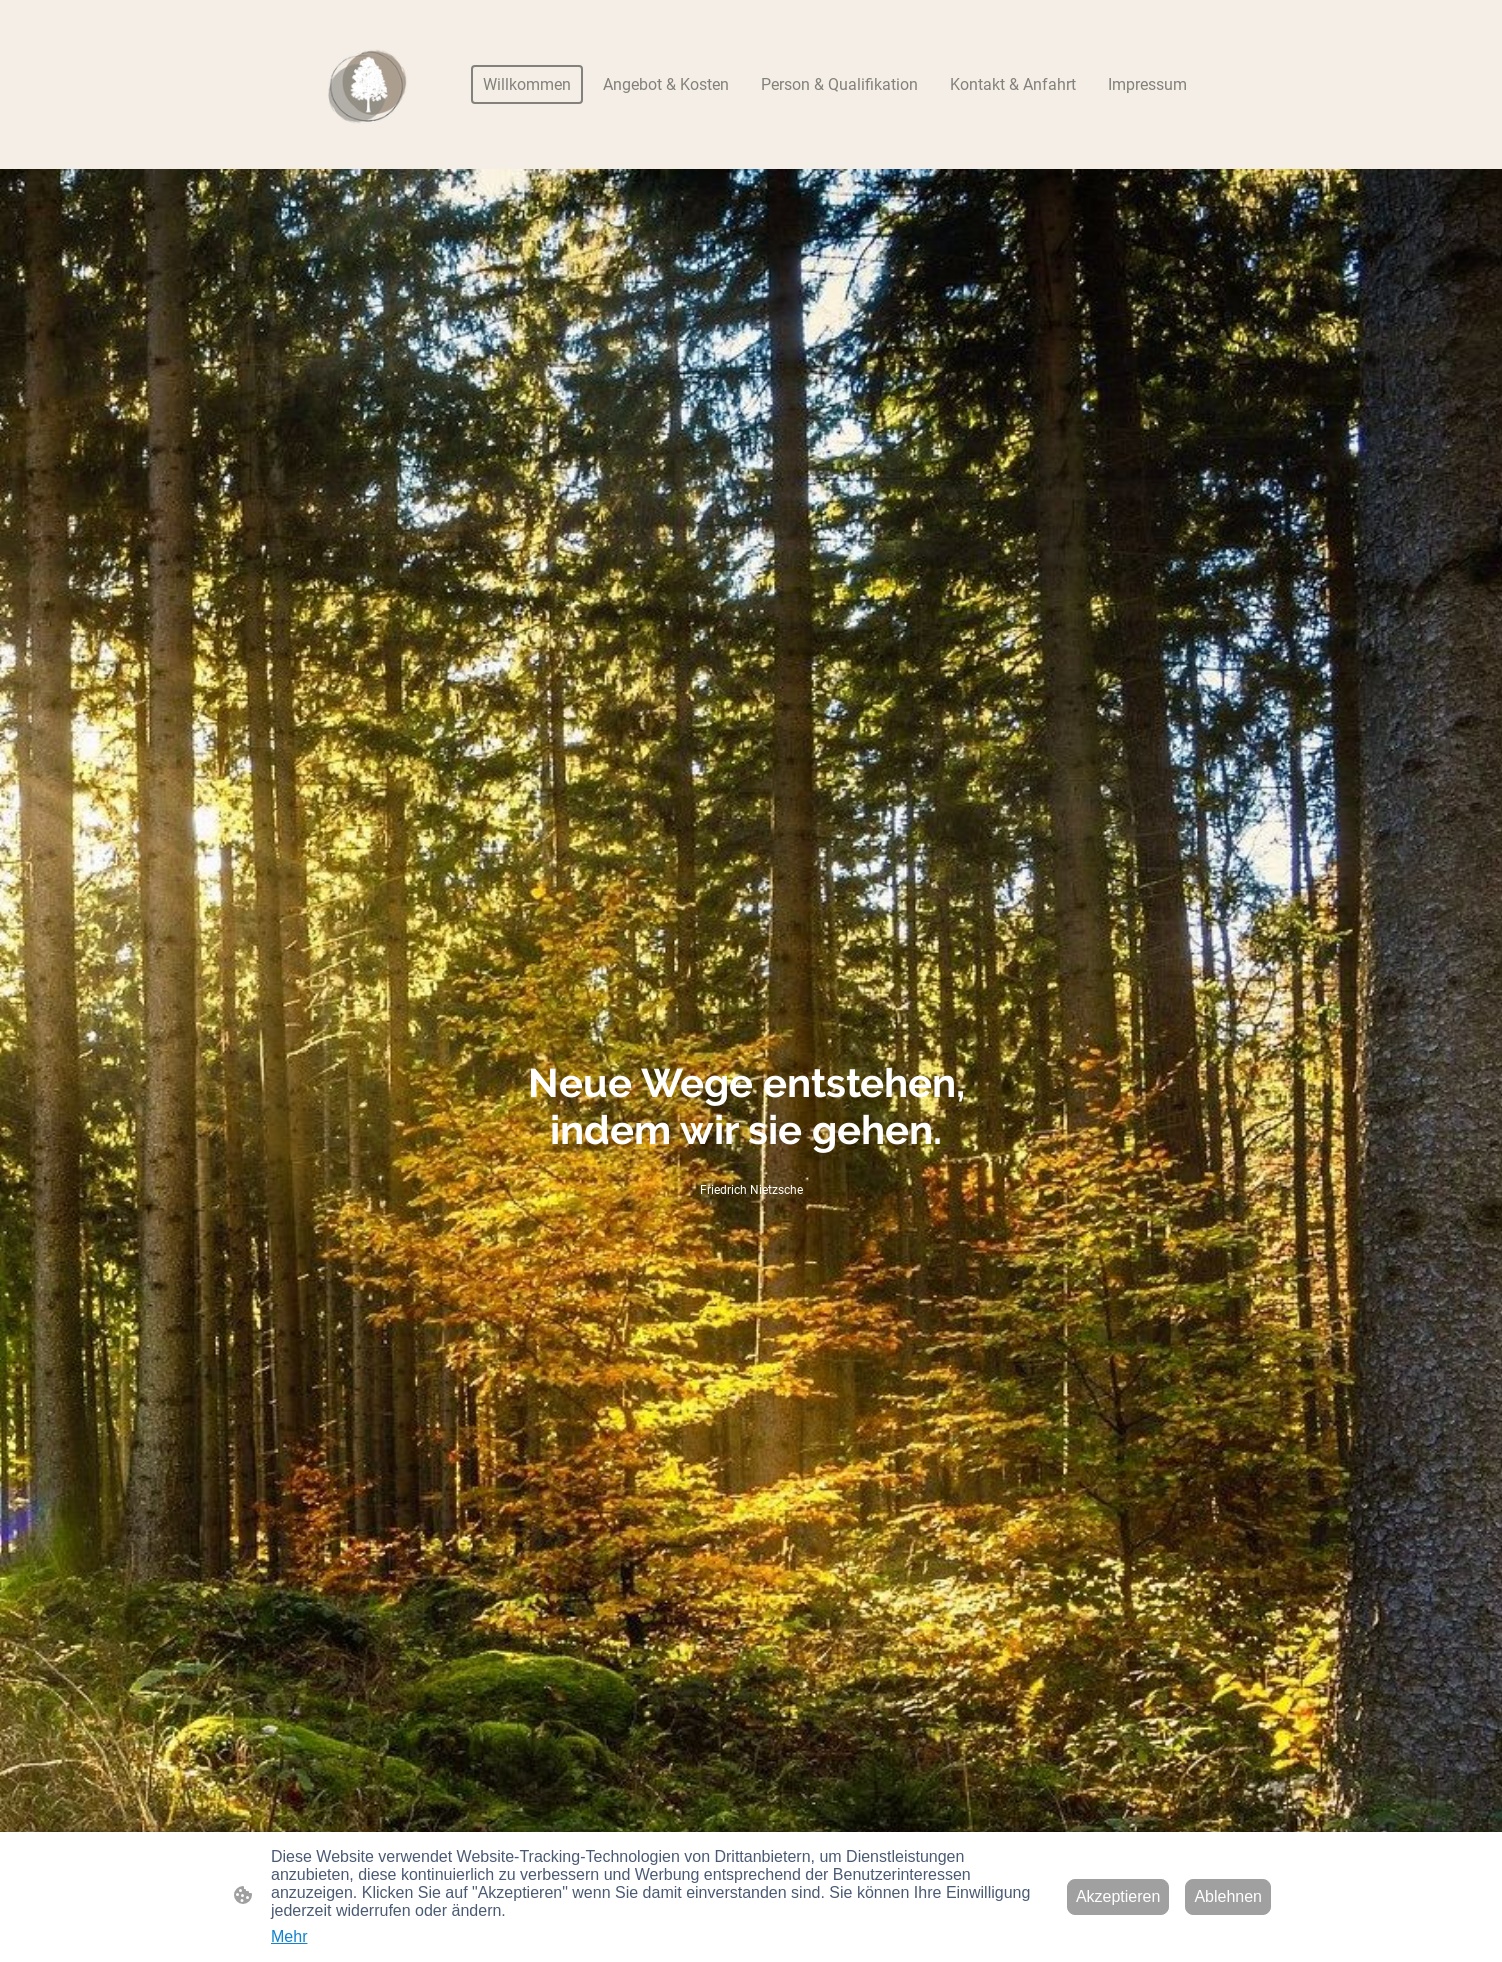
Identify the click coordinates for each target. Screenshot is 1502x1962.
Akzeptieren (1118, 1896)
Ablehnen (1228, 1896)
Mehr (289, 1936)
